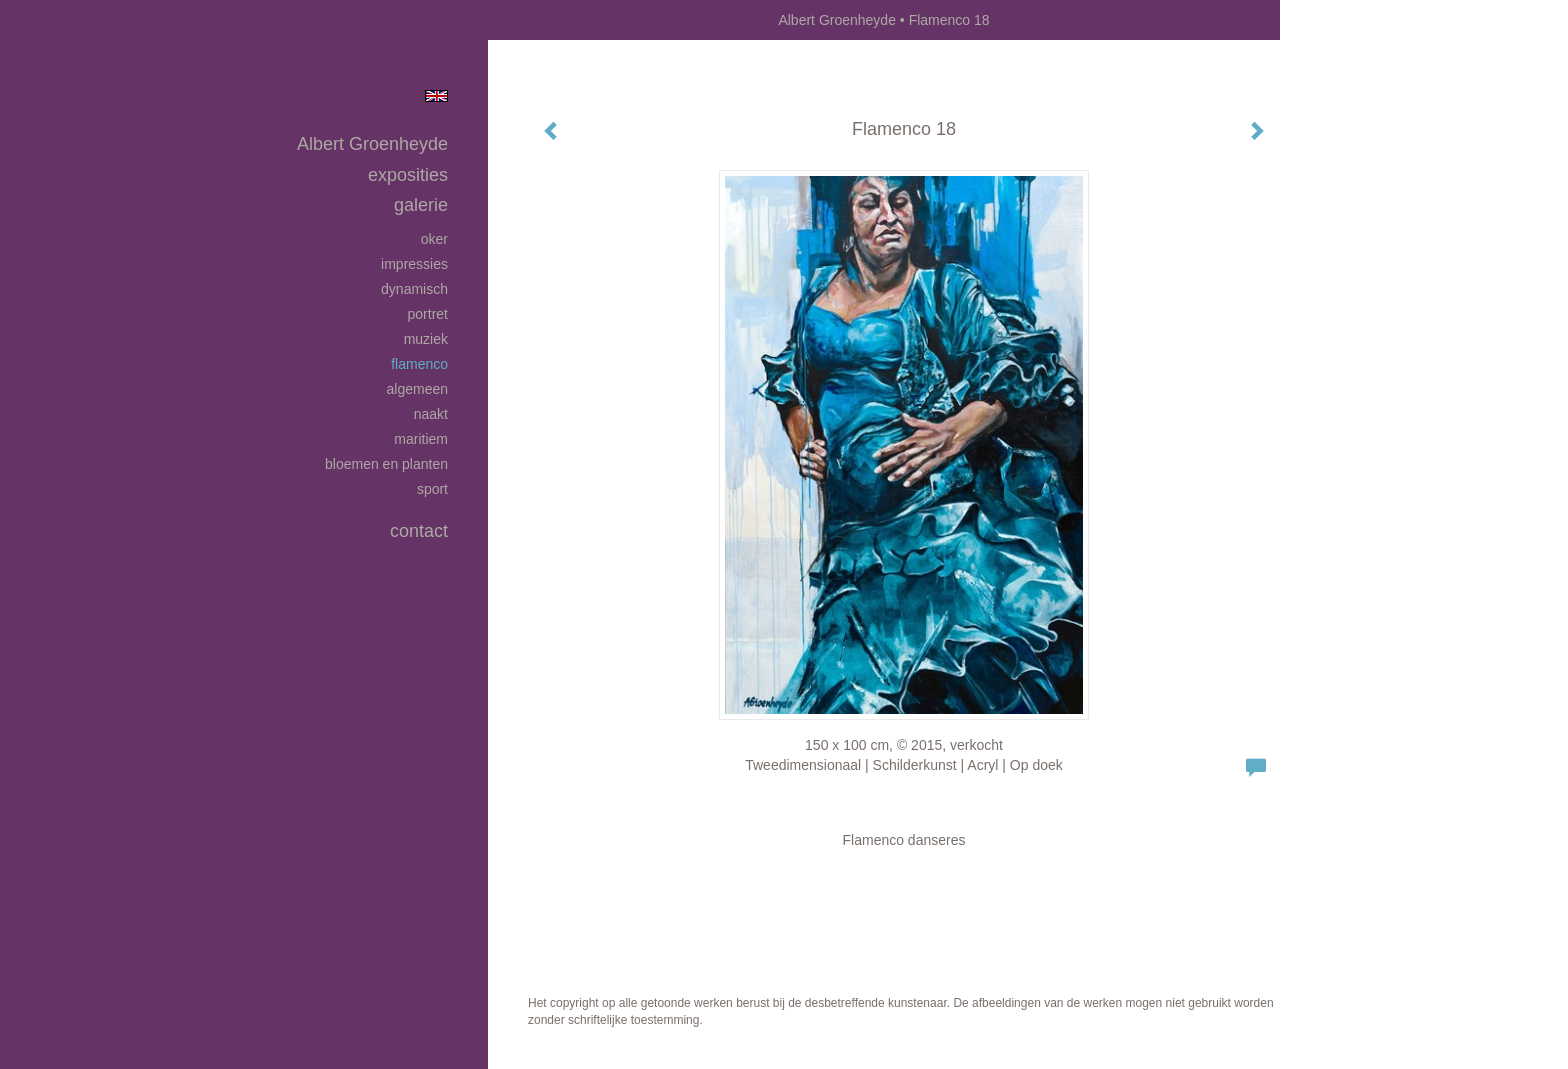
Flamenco (419, 364)
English (436, 96)
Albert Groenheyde (837, 20)
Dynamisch (414, 289)
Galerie (421, 205)
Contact (419, 531)
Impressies (414, 264)
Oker (434, 239)
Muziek (426, 339)
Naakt (431, 414)
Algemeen (418, 389)
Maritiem (421, 439)
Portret (428, 314)
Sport (432, 489)
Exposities (408, 175)
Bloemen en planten (386, 464)
